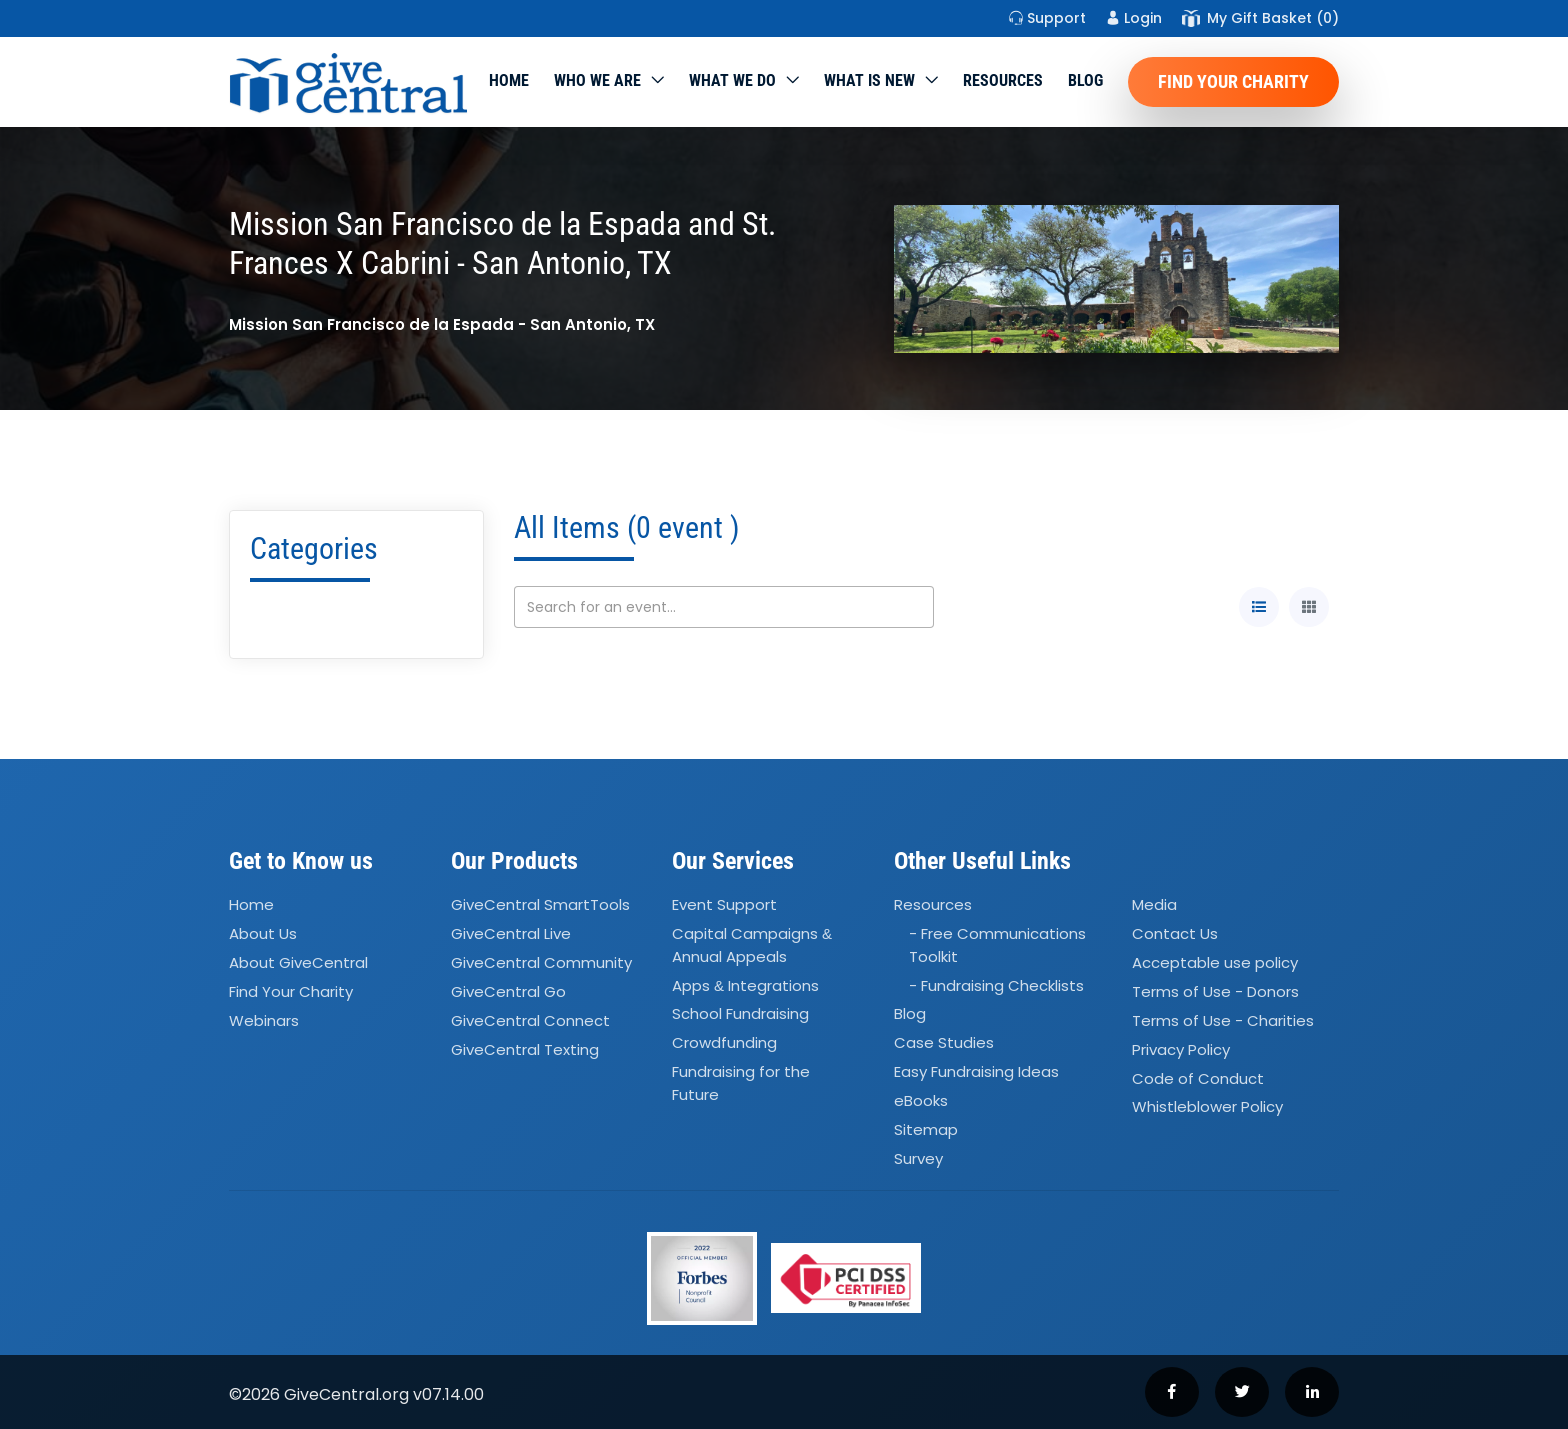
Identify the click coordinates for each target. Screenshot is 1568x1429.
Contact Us (1175, 933)
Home (509, 80)
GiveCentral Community (541, 962)
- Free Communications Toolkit (997, 945)
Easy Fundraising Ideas (976, 1071)
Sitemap (926, 1129)
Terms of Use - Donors (1215, 991)
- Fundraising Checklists (996, 985)
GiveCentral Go (508, 991)
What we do (732, 80)
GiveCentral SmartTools (540, 905)
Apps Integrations (745, 985)
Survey (918, 1158)
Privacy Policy (1181, 1049)
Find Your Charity (1233, 81)
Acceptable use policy (1215, 962)
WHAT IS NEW (869, 80)
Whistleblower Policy (1207, 1107)
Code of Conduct (1198, 1078)
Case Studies (944, 1043)
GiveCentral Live (511, 933)
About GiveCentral (298, 962)
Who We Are (597, 80)
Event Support (724, 905)
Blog (1085, 80)
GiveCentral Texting (525, 1049)
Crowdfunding (724, 1043)
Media (1154, 905)
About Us (263, 933)
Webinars (264, 1020)
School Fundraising (740, 1014)
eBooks (921, 1100)
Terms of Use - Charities (1223, 1020)
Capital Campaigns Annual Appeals (752, 945)
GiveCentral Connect (530, 1020)
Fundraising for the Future (741, 1083)
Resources (1003, 80)
